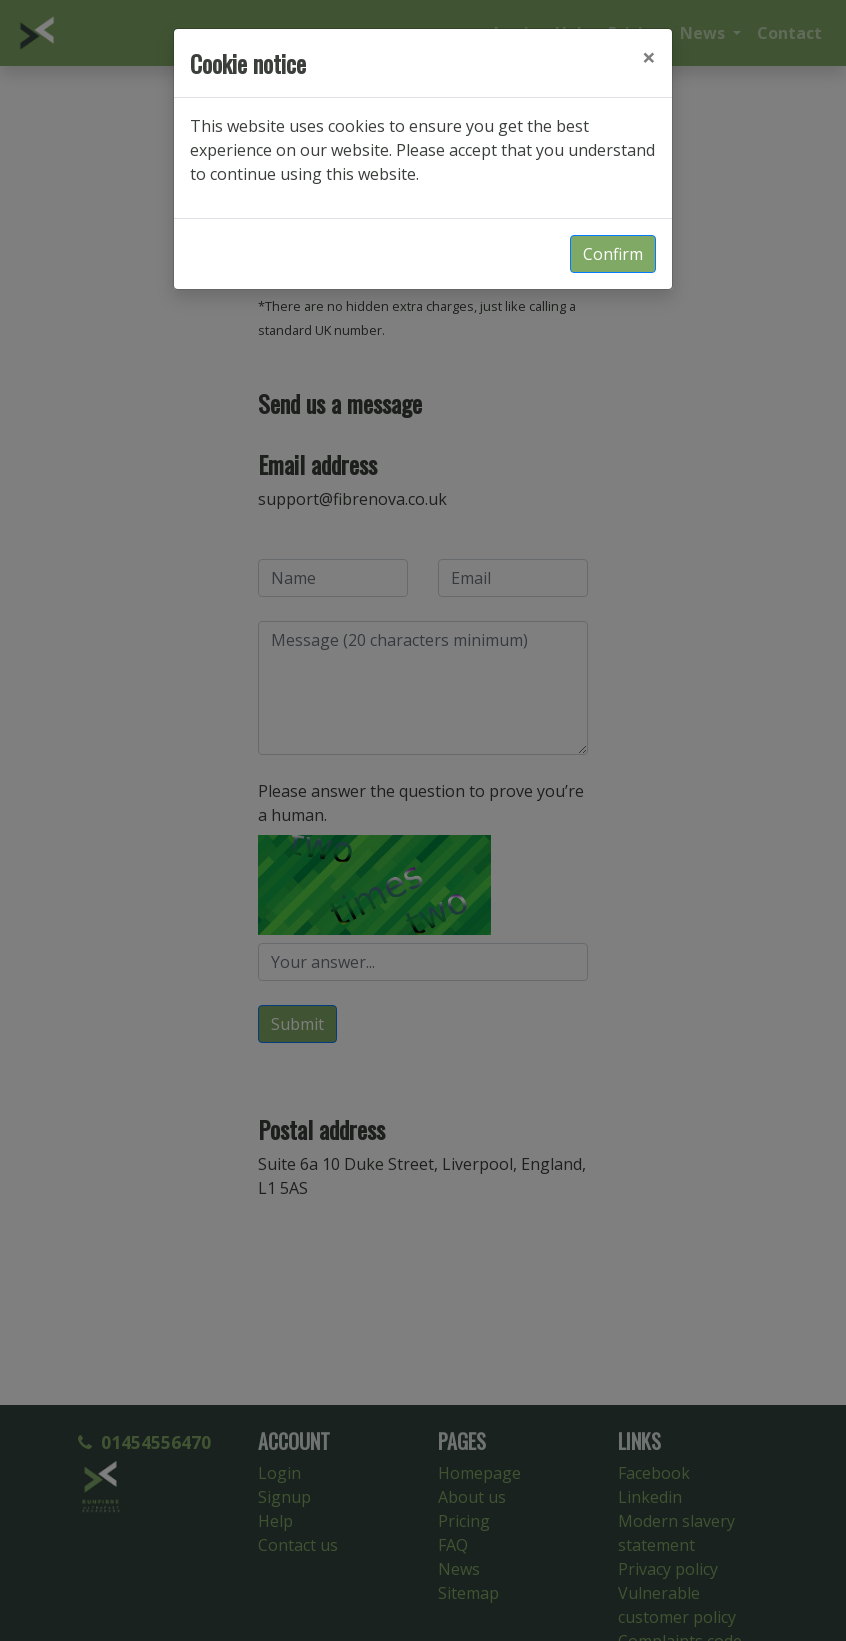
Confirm (613, 254)
